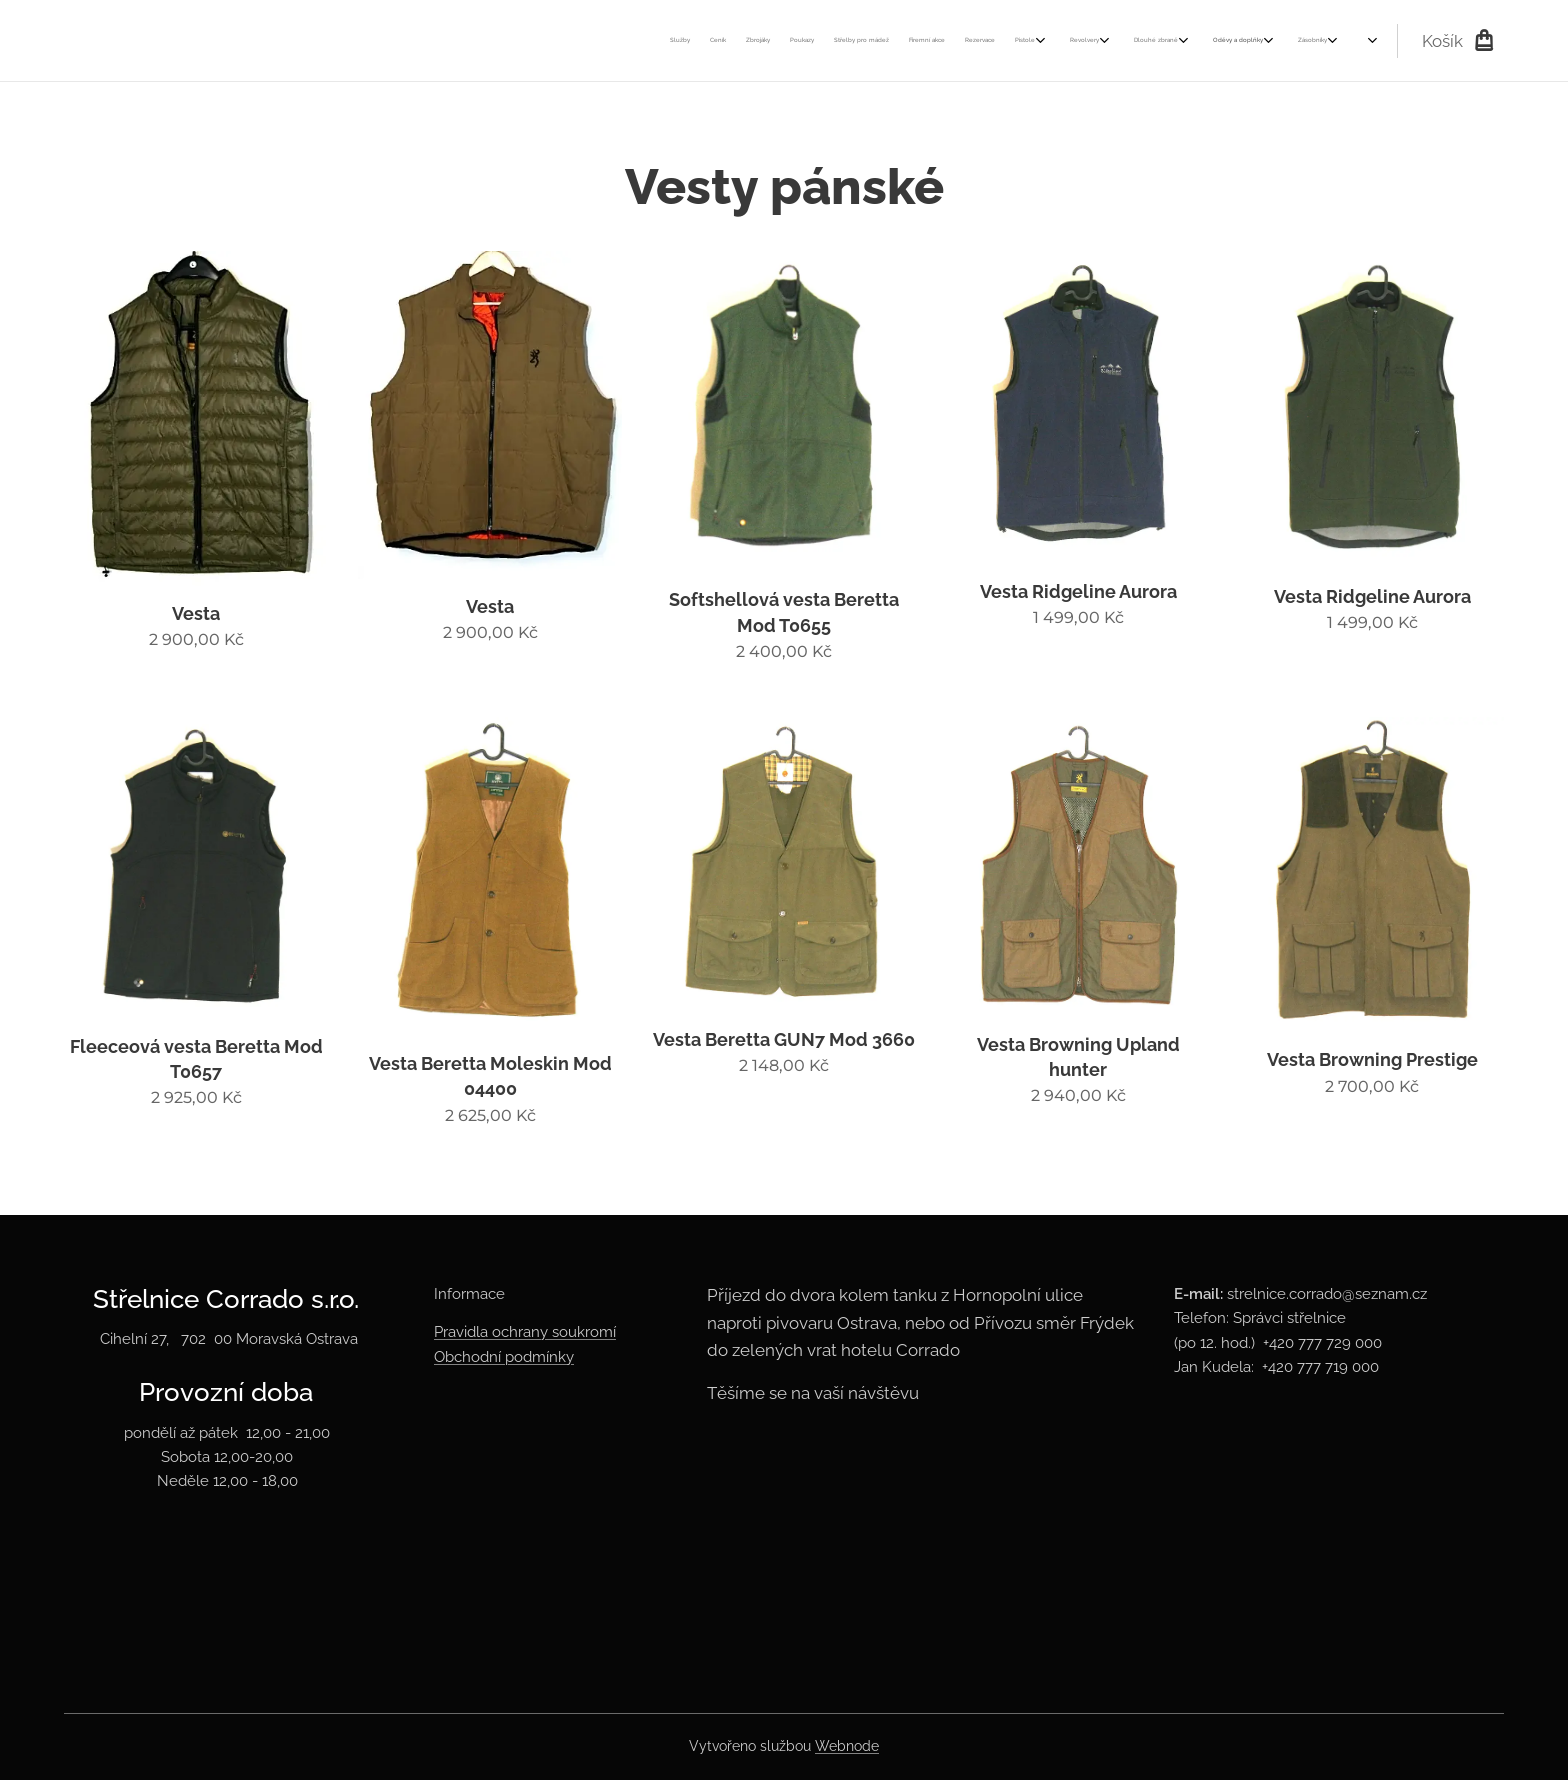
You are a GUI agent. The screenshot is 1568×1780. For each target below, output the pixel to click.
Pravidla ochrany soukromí (525, 1333)
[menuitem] (859, 41)
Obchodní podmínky (504, 1357)
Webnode (847, 1746)
